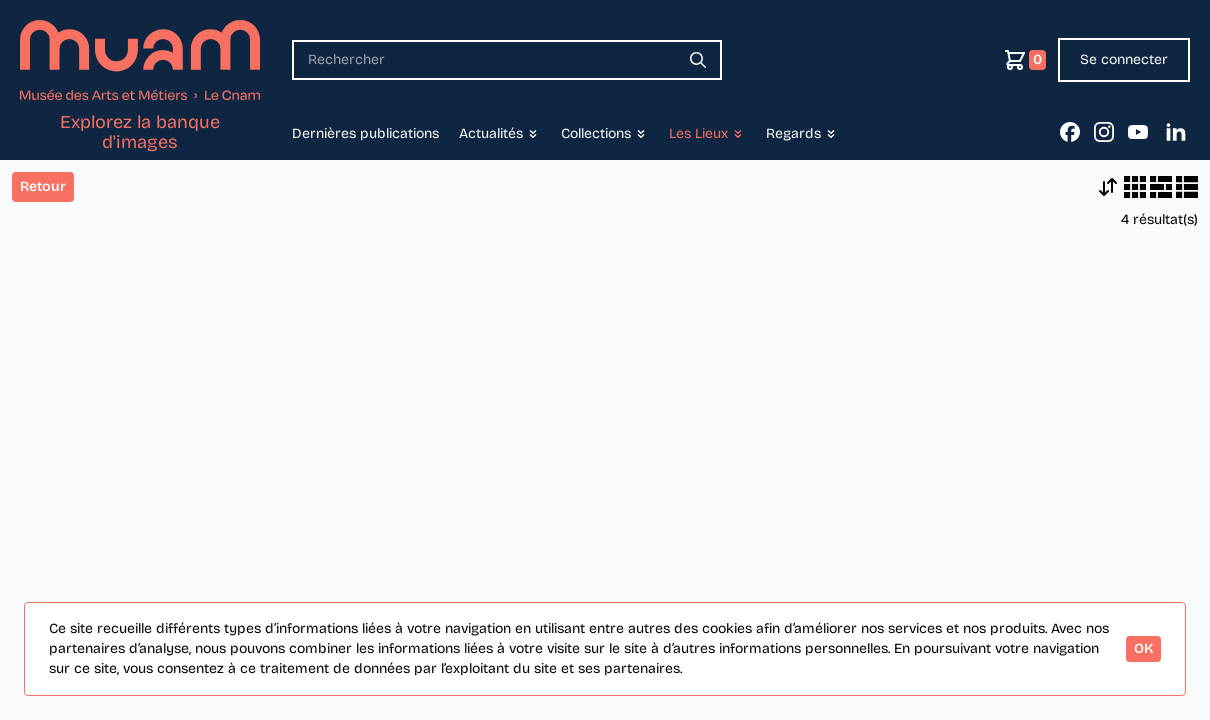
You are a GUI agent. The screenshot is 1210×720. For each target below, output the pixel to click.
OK (1143, 648)
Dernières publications (365, 133)
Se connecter (1124, 59)
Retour (43, 186)
